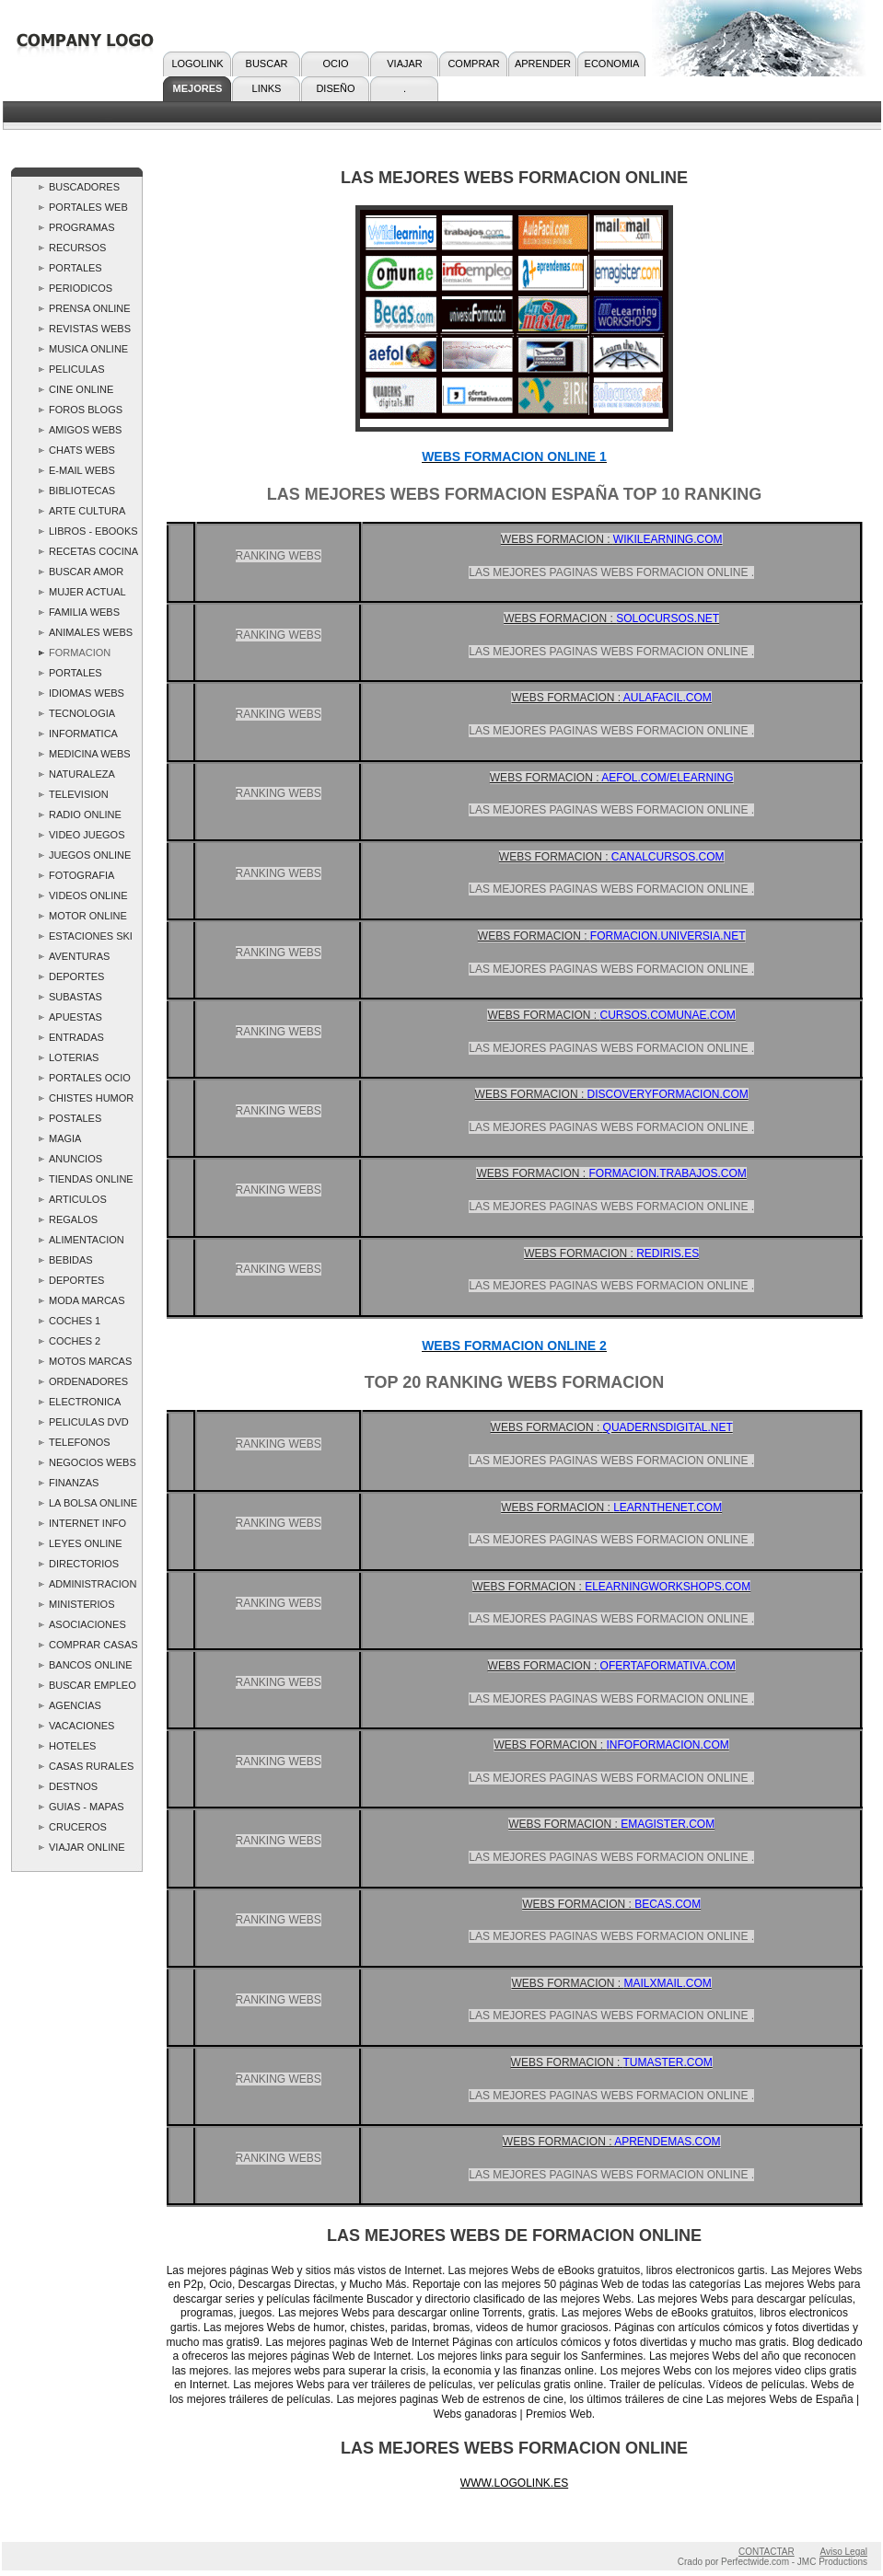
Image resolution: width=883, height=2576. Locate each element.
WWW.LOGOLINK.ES (514, 2483)
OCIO (335, 63)
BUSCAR (267, 63)
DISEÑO (335, 88)
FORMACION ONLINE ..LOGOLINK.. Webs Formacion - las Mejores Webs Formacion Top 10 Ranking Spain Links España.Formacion (91, 655)
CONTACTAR (766, 2552)
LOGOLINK (197, 63)
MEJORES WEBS (198, 92)
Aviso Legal (843, 2552)
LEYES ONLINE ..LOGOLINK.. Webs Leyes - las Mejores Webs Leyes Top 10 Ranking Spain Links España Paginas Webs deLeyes (87, 1546)
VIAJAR (405, 63)
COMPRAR (473, 63)
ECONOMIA (612, 63)
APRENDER (543, 63)
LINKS (267, 88)
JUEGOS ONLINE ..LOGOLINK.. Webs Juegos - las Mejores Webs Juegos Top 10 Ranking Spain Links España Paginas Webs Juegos (90, 857)
